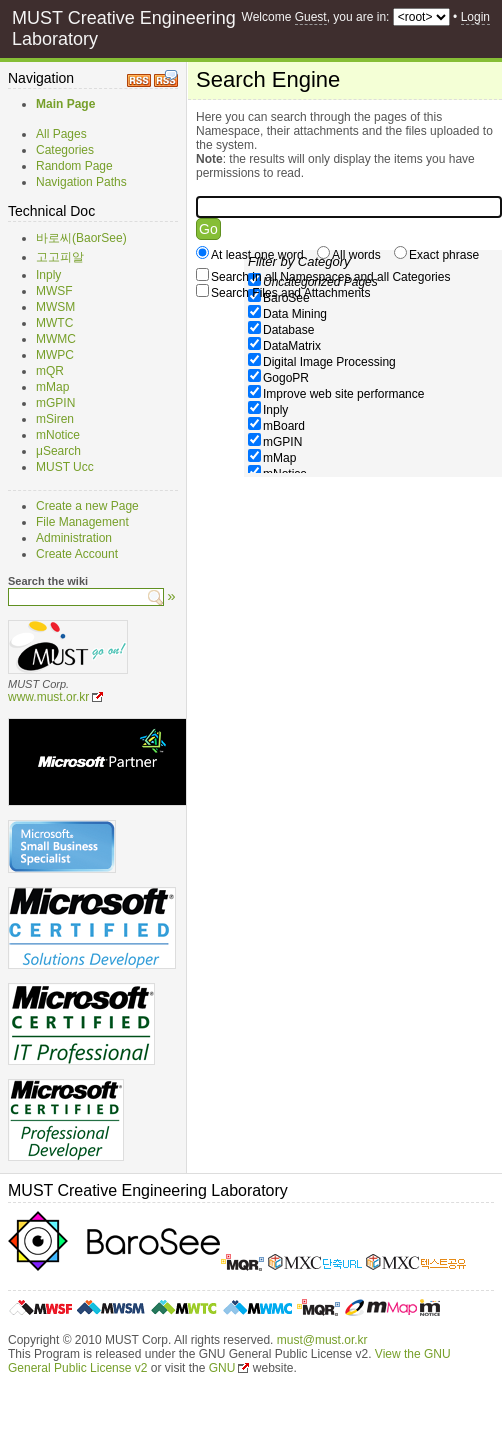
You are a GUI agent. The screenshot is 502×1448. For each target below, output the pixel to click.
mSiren (55, 419)
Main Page (65, 104)
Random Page (74, 166)
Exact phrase (444, 255)
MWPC (55, 355)
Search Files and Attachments (290, 293)
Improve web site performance (343, 394)
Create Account (77, 554)
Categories (65, 150)
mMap (52, 387)
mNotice (58, 435)
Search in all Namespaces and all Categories (330, 277)
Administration (74, 538)
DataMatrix (292, 346)
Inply (48, 275)
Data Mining (295, 314)
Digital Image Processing (329, 362)
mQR (50, 371)
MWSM (55, 307)
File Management (82, 522)
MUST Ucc (65, 467)
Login (475, 17)
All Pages (61, 134)
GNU (222, 1368)
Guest (311, 17)
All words (356, 255)
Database (288, 330)
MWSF (54, 291)
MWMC (56, 339)
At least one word (257, 255)
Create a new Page (87, 506)
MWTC (54, 323)
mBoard (284, 426)
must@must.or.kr (322, 1340)
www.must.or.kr (48, 697)
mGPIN (55, 403)
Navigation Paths (81, 182)
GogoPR (286, 378)
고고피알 (60, 257)
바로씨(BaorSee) (81, 238)
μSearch (58, 451)
